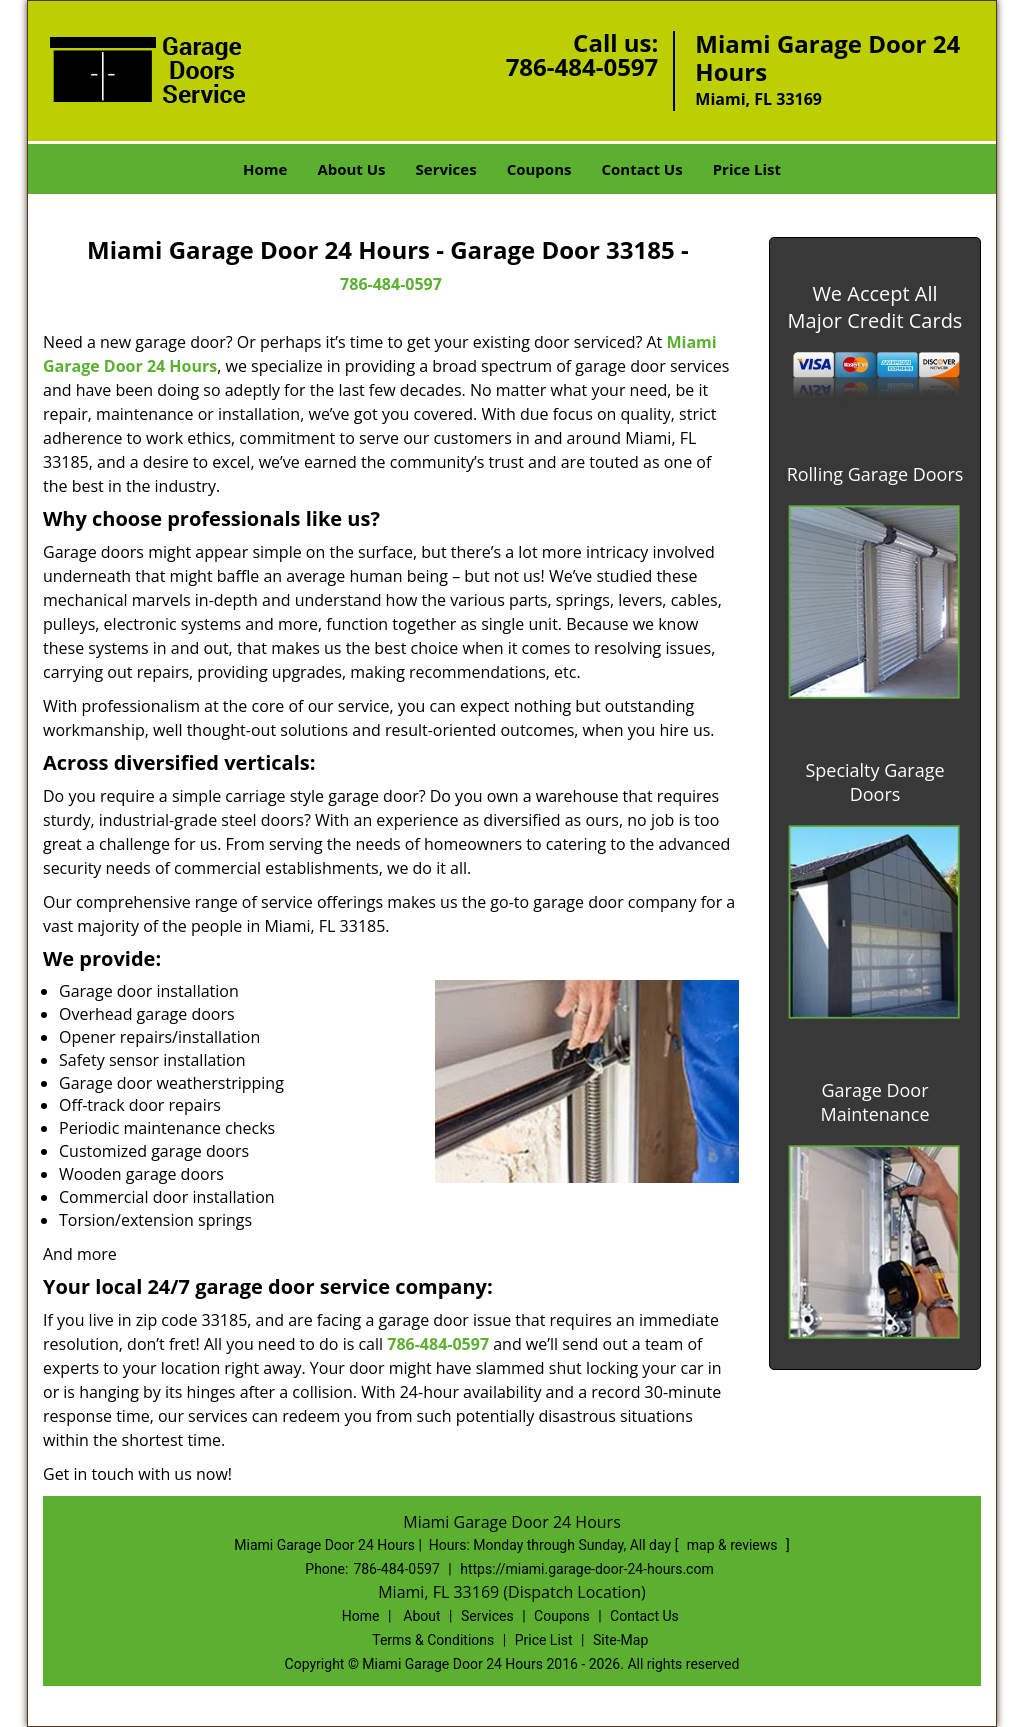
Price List (747, 169)
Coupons (539, 169)
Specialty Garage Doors (874, 782)
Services (446, 169)
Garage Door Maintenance (874, 1102)
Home (265, 169)
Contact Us (641, 169)
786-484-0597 (582, 66)
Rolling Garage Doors (875, 474)
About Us (351, 169)
